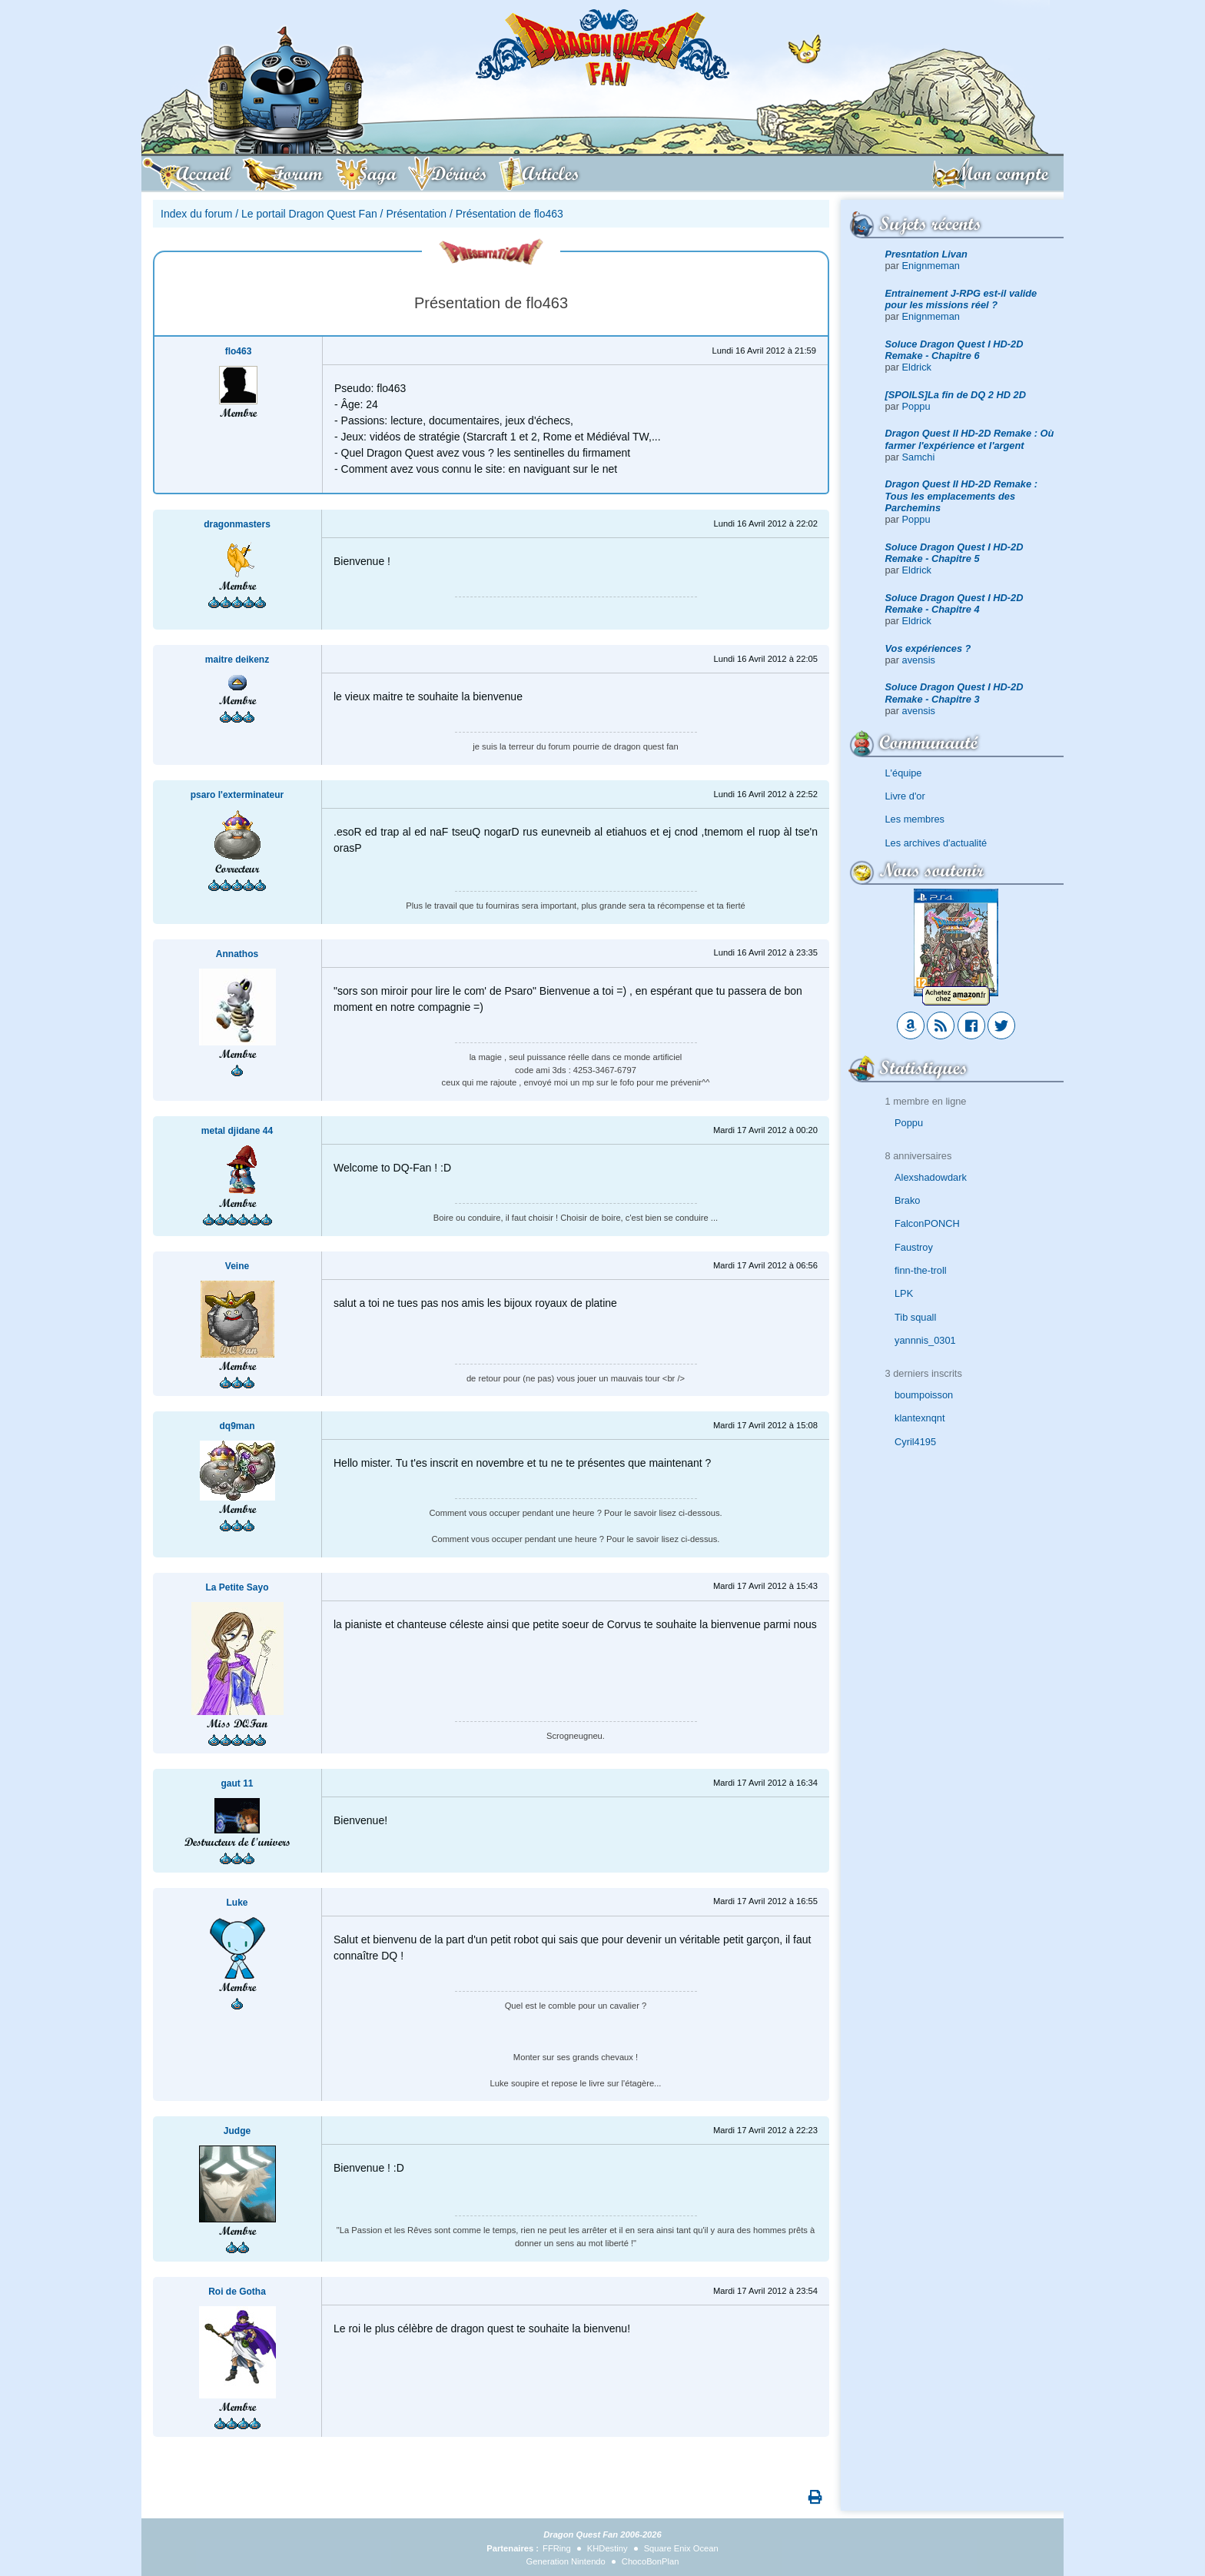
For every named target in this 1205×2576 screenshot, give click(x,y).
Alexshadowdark (931, 1177)
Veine (237, 1266)
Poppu (916, 406)
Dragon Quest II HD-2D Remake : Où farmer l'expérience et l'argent (969, 438)
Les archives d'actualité (936, 843)
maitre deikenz (237, 659)
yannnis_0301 (925, 1340)
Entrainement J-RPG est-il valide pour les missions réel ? (961, 299)
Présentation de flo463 (509, 214)
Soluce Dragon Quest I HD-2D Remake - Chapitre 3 (954, 692)
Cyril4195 (915, 1442)
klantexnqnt (919, 1418)
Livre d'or (905, 796)
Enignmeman (931, 265)
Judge (237, 2131)
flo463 (238, 351)
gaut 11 (237, 1783)
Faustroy (914, 1247)
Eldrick (916, 367)
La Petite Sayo (236, 1587)
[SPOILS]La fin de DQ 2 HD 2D (955, 395)
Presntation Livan (926, 254)
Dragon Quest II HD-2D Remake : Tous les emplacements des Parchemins (961, 496)
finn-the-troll (921, 1270)
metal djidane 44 (237, 1130)
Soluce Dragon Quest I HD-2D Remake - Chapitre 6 (954, 349)
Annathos (237, 954)
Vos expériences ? (928, 648)
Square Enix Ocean (681, 2548)
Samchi (918, 457)
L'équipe (903, 773)
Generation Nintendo (566, 2561)
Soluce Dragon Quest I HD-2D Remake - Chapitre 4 (954, 603)
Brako (907, 1200)
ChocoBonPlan (650, 2561)
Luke (236, 1902)
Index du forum (196, 214)
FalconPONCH (927, 1223)
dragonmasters (237, 524)
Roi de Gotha (237, 2291)
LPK (904, 1293)
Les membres (915, 819)
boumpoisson (924, 1395)
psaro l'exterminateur (237, 794)
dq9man (236, 1426)
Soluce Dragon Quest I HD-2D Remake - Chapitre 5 (954, 552)
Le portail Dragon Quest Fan (309, 214)
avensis (918, 660)
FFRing (557, 2548)
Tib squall (915, 1317)
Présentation (416, 214)
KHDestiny (607, 2548)
